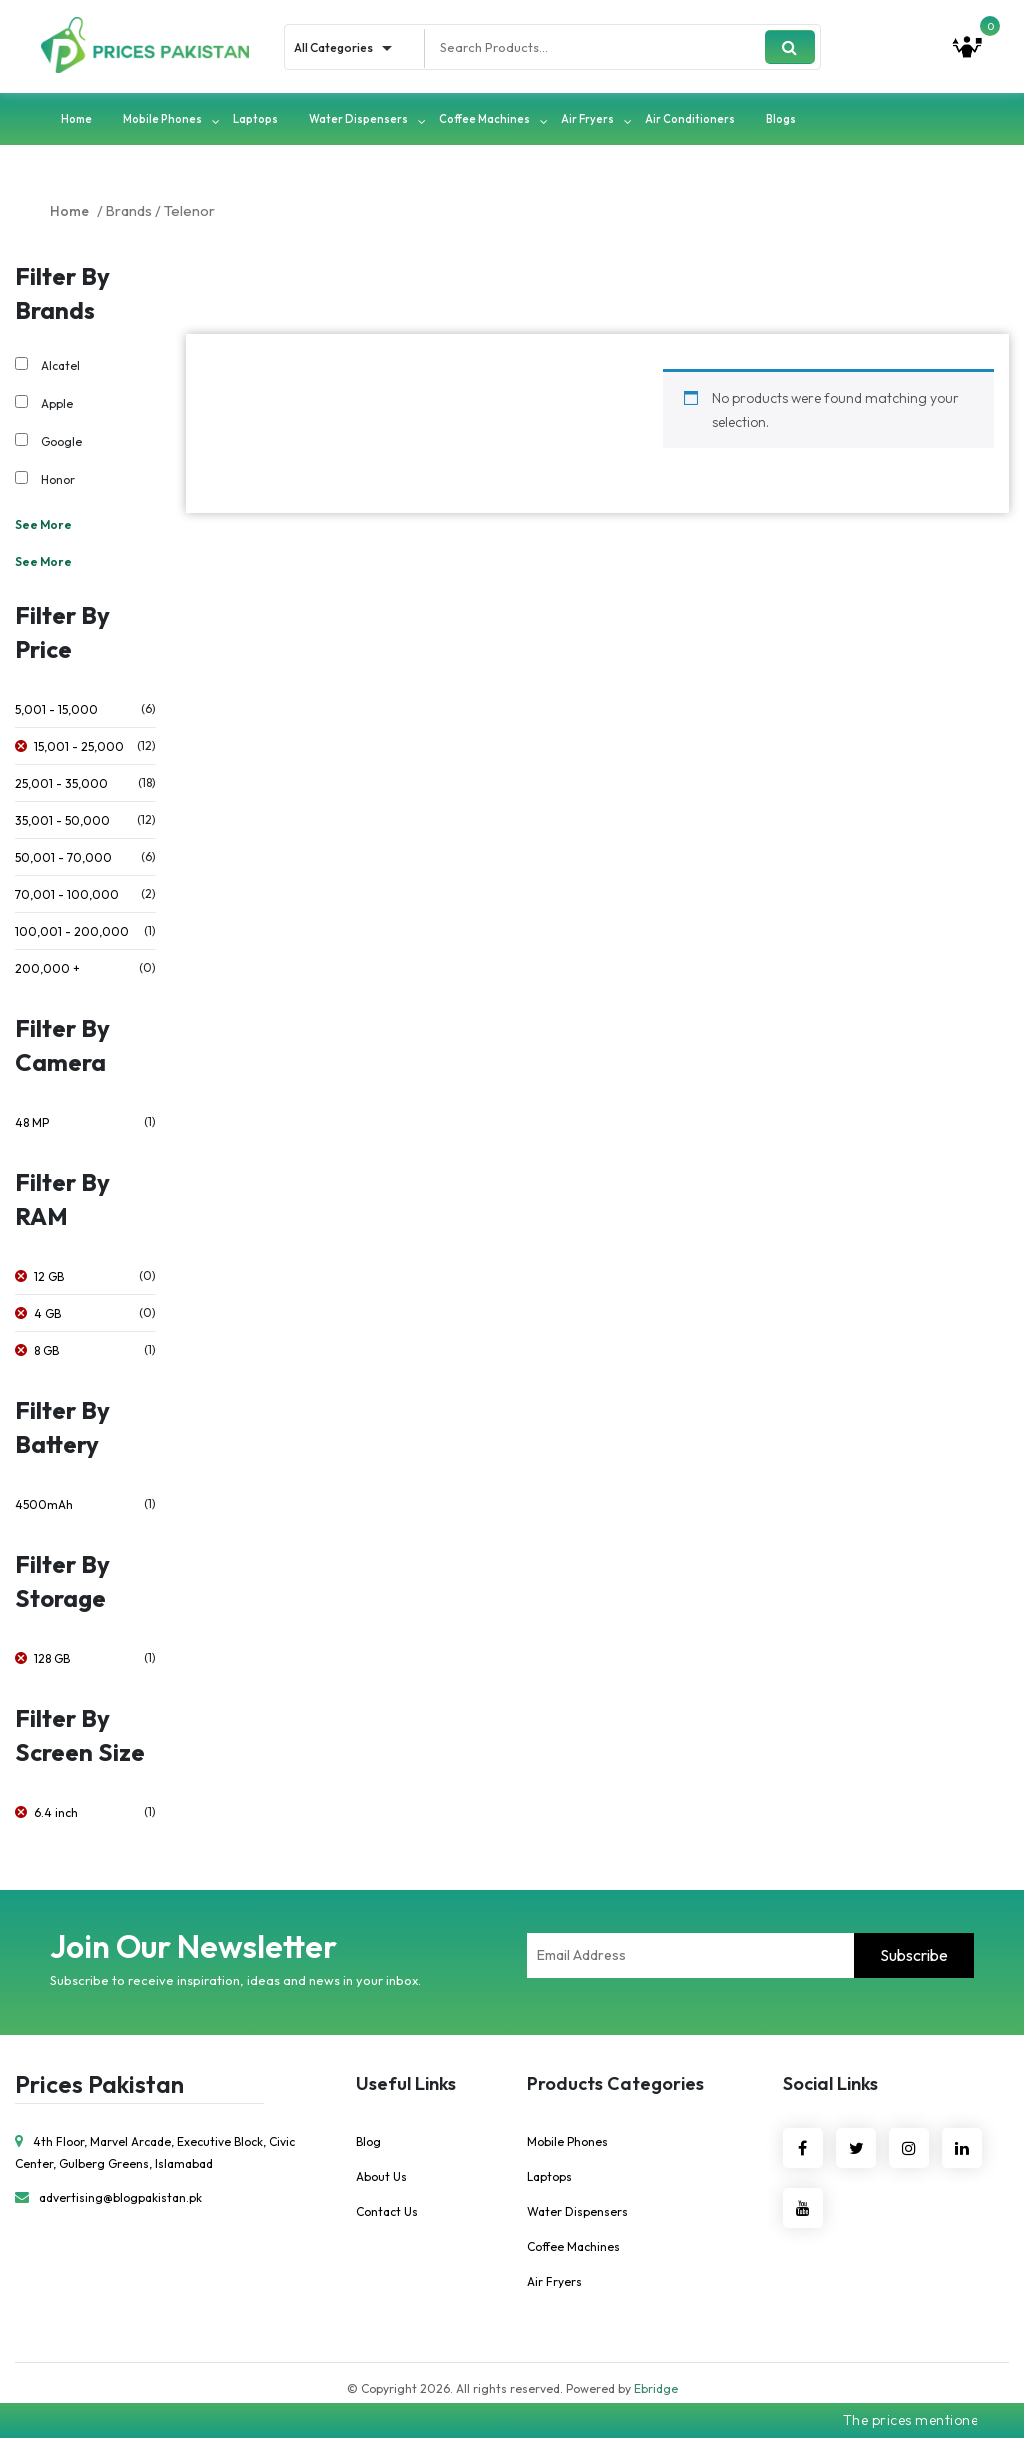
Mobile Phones (162, 122)
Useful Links (406, 2086)
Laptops (255, 122)
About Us (381, 2179)
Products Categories (615, 2086)
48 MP (32, 1125)
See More (43, 527)
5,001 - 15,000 (56, 712)
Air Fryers (587, 122)
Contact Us (387, 2214)
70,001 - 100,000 (67, 897)
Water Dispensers (358, 122)
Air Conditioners (690, 122)
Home (76, 122)
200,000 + (47, 971)
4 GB (47, 1316)
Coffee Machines (484, 122)
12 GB (49, 1279)
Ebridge (656, 2391)
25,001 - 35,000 (61, 786)
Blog (368, 2144)
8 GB (46, 1353)
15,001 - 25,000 (79, 749)
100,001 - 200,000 (72, 934)
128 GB (52, 1661)
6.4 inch (56, 1815)
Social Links (830, 2086)
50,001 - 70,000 (63, 860)
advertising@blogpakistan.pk (108, 2201)
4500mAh (44, 1507)
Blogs (781, 122)
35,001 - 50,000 (62, 823)
